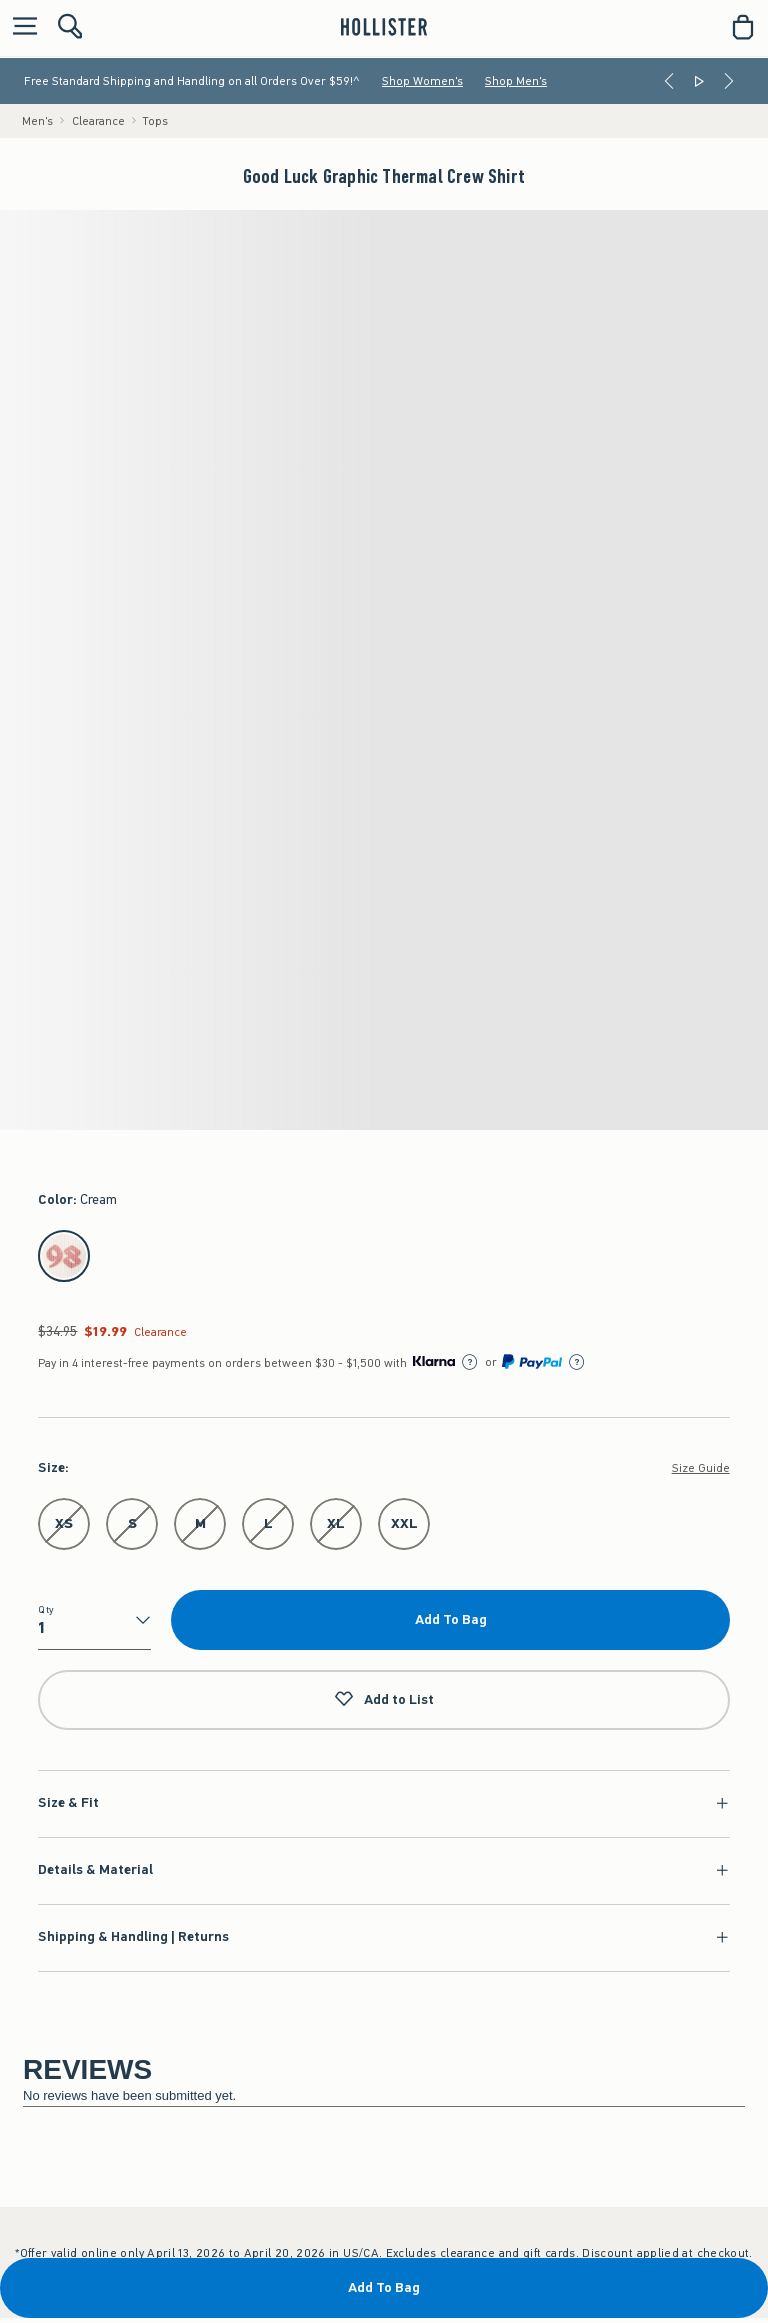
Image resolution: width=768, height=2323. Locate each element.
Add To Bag (451, 1619)
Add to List (384, 1699)
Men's (37, 121)
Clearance (98, 121)
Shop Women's (422, 81)
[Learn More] (470, 1362)
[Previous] (669, 81)
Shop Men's (516, 81)
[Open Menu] (20, 27)
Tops (155, 121)
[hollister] (383, 27)
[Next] (729, 81)
